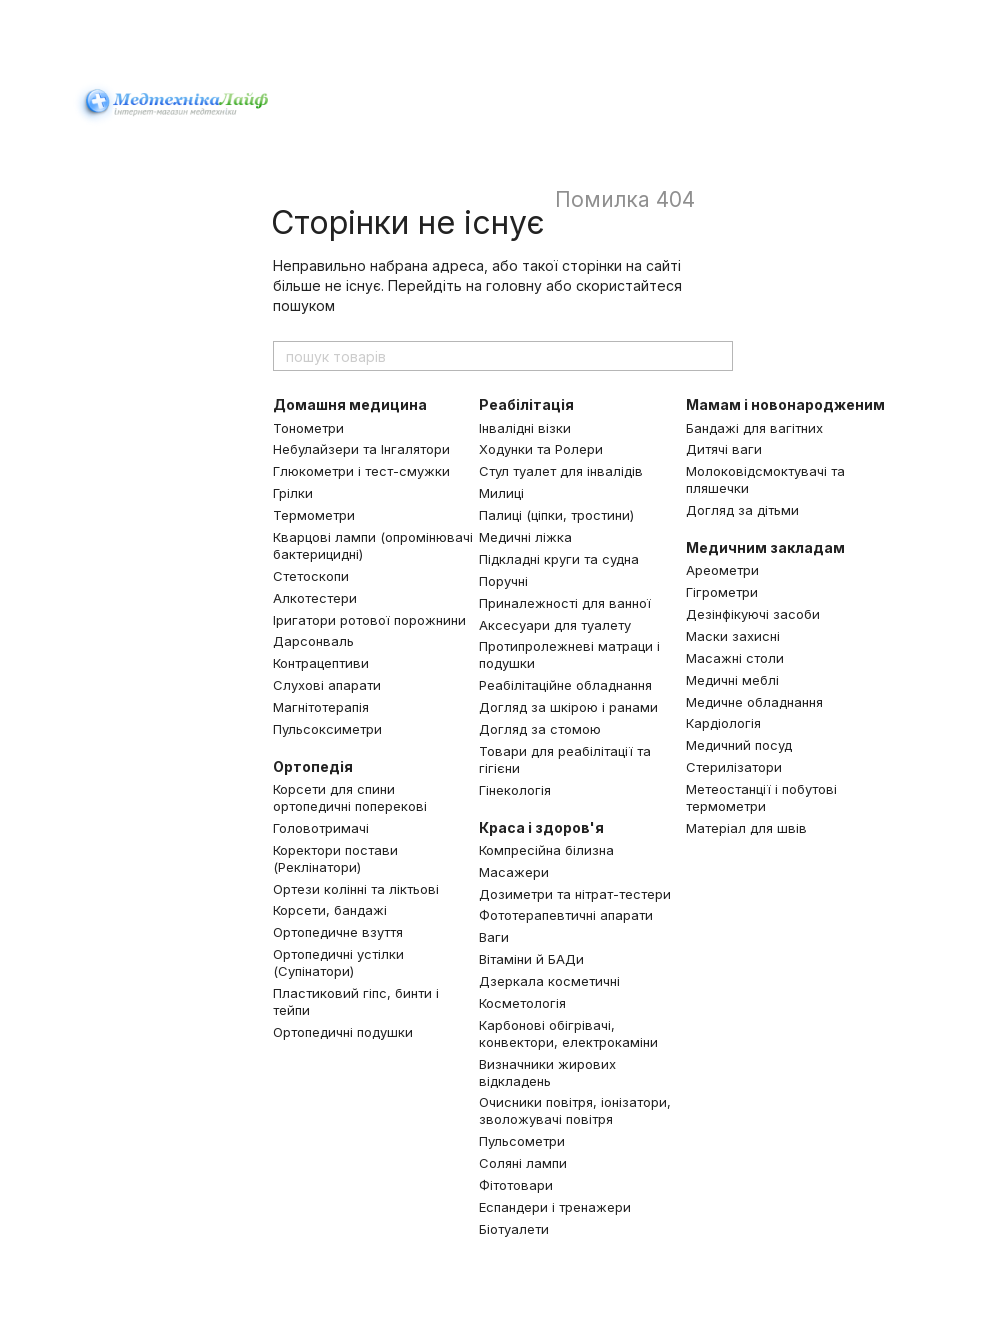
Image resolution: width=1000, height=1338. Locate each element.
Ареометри (722, 570)
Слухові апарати (327, 685)
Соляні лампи (523, 1163)
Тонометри (308, 428)
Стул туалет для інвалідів (561, 471)
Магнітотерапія (321, 707)
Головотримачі (321, 828)
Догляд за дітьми (742, 510)
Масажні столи (735, 658)
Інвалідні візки (525, 428)
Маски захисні (733, 636)
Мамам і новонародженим (785, 404)
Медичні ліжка (525, 537)
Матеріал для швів (746, 828)
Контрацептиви (321, 663)
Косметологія (522, 1003)
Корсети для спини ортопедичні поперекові (350, 797)
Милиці (501, 493)
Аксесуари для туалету (555, 625)
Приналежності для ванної (565, 603)
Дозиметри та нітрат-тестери (575, 894)
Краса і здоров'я (541, 827)
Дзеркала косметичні (549, 981)
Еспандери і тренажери (555, 1207)
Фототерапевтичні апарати (566, 915)
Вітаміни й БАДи (531, 959)
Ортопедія (313, 766)
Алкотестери (315, 598)
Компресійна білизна (546, 850)
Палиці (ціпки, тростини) (556, 515)
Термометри (314, 515)
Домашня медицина (350, 404)
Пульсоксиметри (327, 729)
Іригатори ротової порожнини (369, 620)
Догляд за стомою (540, 729)
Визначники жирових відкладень (547, 1072)
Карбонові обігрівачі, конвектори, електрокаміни (568, 1033)
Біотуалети (514, 1229)
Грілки (293, 493)
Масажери (514, 872)
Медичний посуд (739, 745)
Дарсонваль (313, 641)
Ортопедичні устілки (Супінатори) (338, 962)
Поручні (503, 581)
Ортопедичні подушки (343, 1032)
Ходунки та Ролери (541, 449)
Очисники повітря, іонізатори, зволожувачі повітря (575, 1110)
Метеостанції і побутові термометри (761, 797)
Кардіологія (723, 723)
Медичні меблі (732, 680)
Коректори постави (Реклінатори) (335, 858)
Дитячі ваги (724, 449)
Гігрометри (722, 592)
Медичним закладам (765, 547)
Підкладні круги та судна (559, 559)
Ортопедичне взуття (338, 932)
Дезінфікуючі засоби (753, 614)
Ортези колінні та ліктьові (356, 889)
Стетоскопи (311, 576)
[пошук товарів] (717, 356)
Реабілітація (526, 404)
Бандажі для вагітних (754, 428)
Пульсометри (522, 1141)
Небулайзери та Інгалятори (361, 449)
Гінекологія (515, 790)
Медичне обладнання (754, 702)
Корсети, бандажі (330, 910)
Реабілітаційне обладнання (565, 685)
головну (514, 285)
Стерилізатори (734, 767)
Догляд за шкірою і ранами (568, 707)
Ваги (494, 937)
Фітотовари (516, 1185)
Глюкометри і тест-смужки (361, 471)
